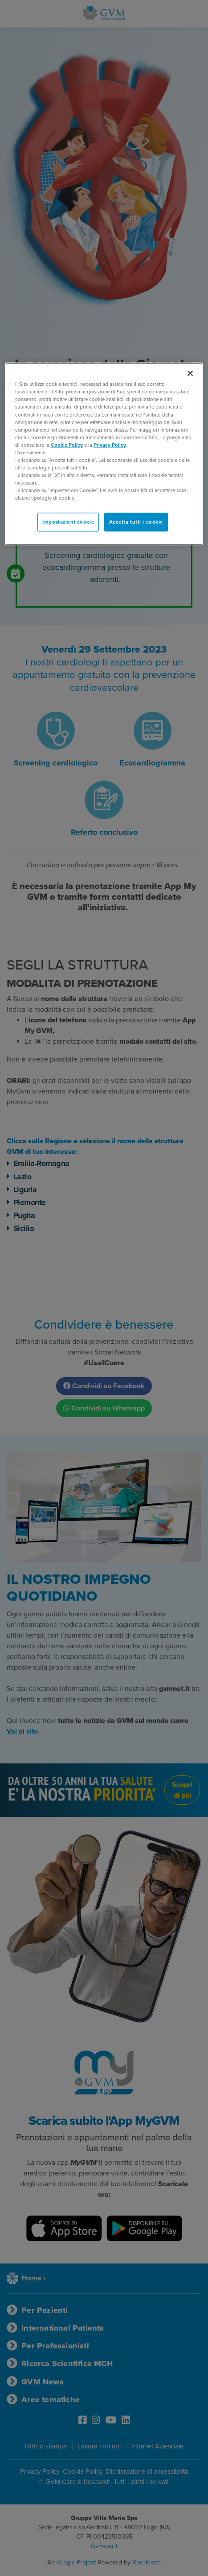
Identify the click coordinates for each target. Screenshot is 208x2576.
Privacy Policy (110, 445)
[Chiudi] (190, 373)
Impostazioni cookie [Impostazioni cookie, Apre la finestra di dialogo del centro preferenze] (68, 522)
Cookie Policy (67, 445)
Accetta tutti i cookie (136, 522)
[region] (104, 454)
